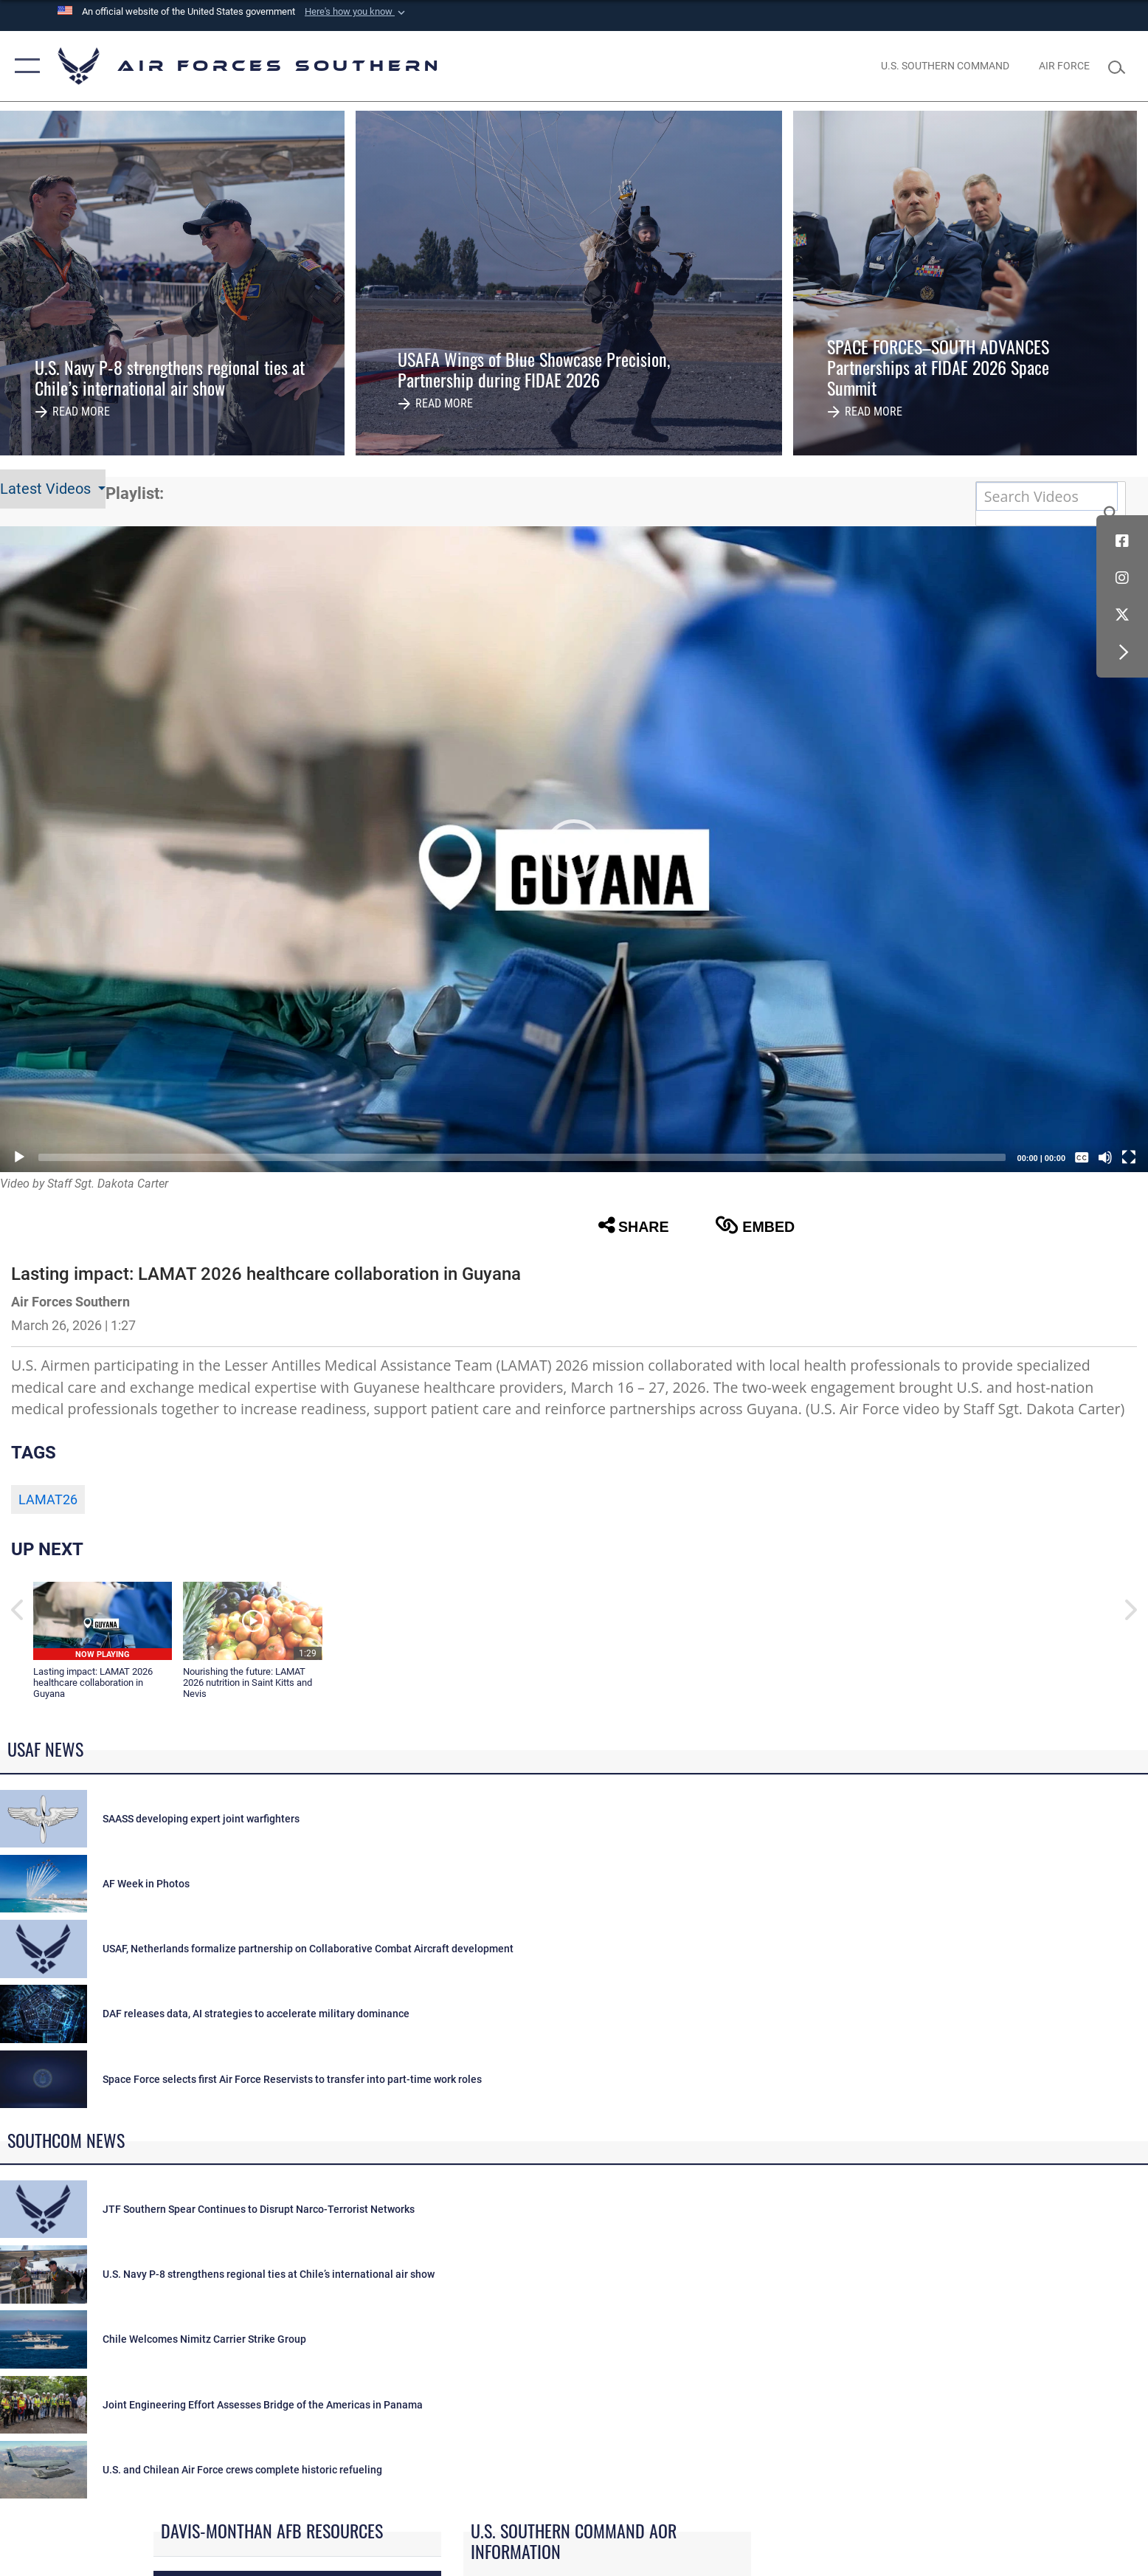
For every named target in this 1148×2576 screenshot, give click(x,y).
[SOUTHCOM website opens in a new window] (945, 66)
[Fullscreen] (1128, 1157)
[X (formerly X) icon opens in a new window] (1122, 614)
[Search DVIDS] (1047, 496)
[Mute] (1105, 1157)
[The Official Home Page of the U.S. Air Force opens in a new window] (1064, 66)
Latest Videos (47, 489)
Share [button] (633, 1225)
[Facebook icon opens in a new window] (1122, 541)
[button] (356, 11)
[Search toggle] (1120, 66)
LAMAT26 (47, 1499)
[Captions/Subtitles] (1081, 1157)
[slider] (522, 1157)
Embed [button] (755, 1225)
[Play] (19, 1157)
